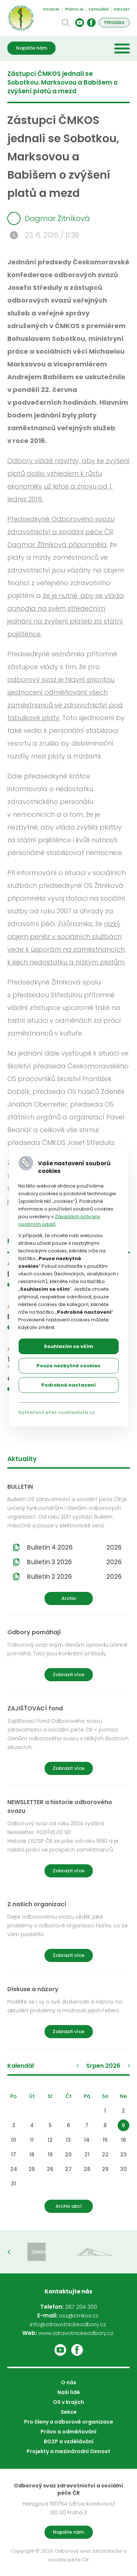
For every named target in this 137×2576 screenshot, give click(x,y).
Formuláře (99, 9)
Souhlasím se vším (68, 1346)
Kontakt (122, 9)
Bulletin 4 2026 (74, 1547)
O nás (68, 2382)
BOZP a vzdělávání (69, 2441)
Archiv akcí (69, 2206)
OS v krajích (68, 2402)
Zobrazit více (68, 1674)
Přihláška (114, 22)
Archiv (68, 1598)
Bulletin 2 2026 (74, 1576)
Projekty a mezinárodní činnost (68, 2451)
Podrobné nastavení (68, 1385)
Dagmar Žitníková (48, 218)
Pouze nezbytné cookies (68, 1365)
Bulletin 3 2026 (74, 1562)
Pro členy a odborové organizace (68, 2421)
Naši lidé (68, 2392)
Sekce (69, 2412)
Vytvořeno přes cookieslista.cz (56, 1412)
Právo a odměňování (68, 2431)
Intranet (51, 9)
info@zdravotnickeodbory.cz (68, 2324)
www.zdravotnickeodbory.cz (75, 2333)
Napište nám (31, 47)
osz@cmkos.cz (78, 2315)
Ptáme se (74, 9)
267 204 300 (81, 2307)
